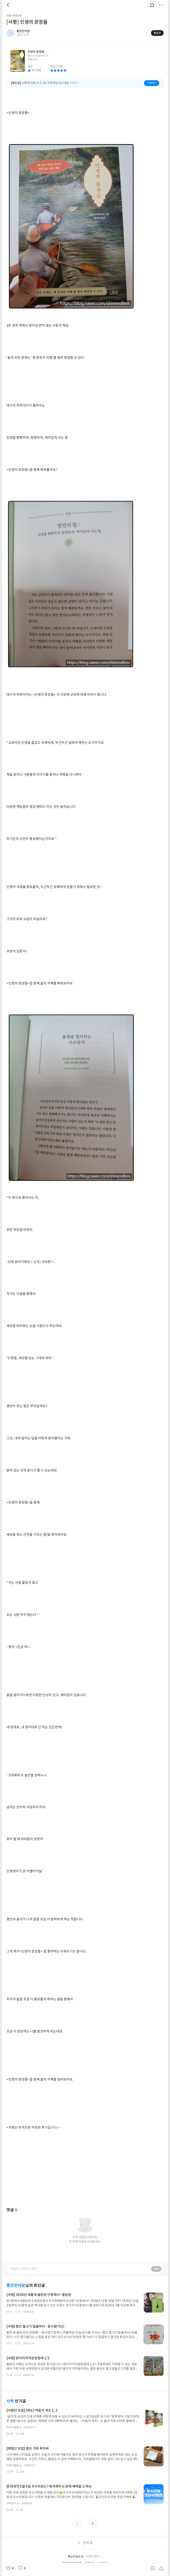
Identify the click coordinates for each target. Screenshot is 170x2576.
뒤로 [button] (8, 5)
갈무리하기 (152, 2568)
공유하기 (161, 2568)
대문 (152, 5)
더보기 (161, 5)
